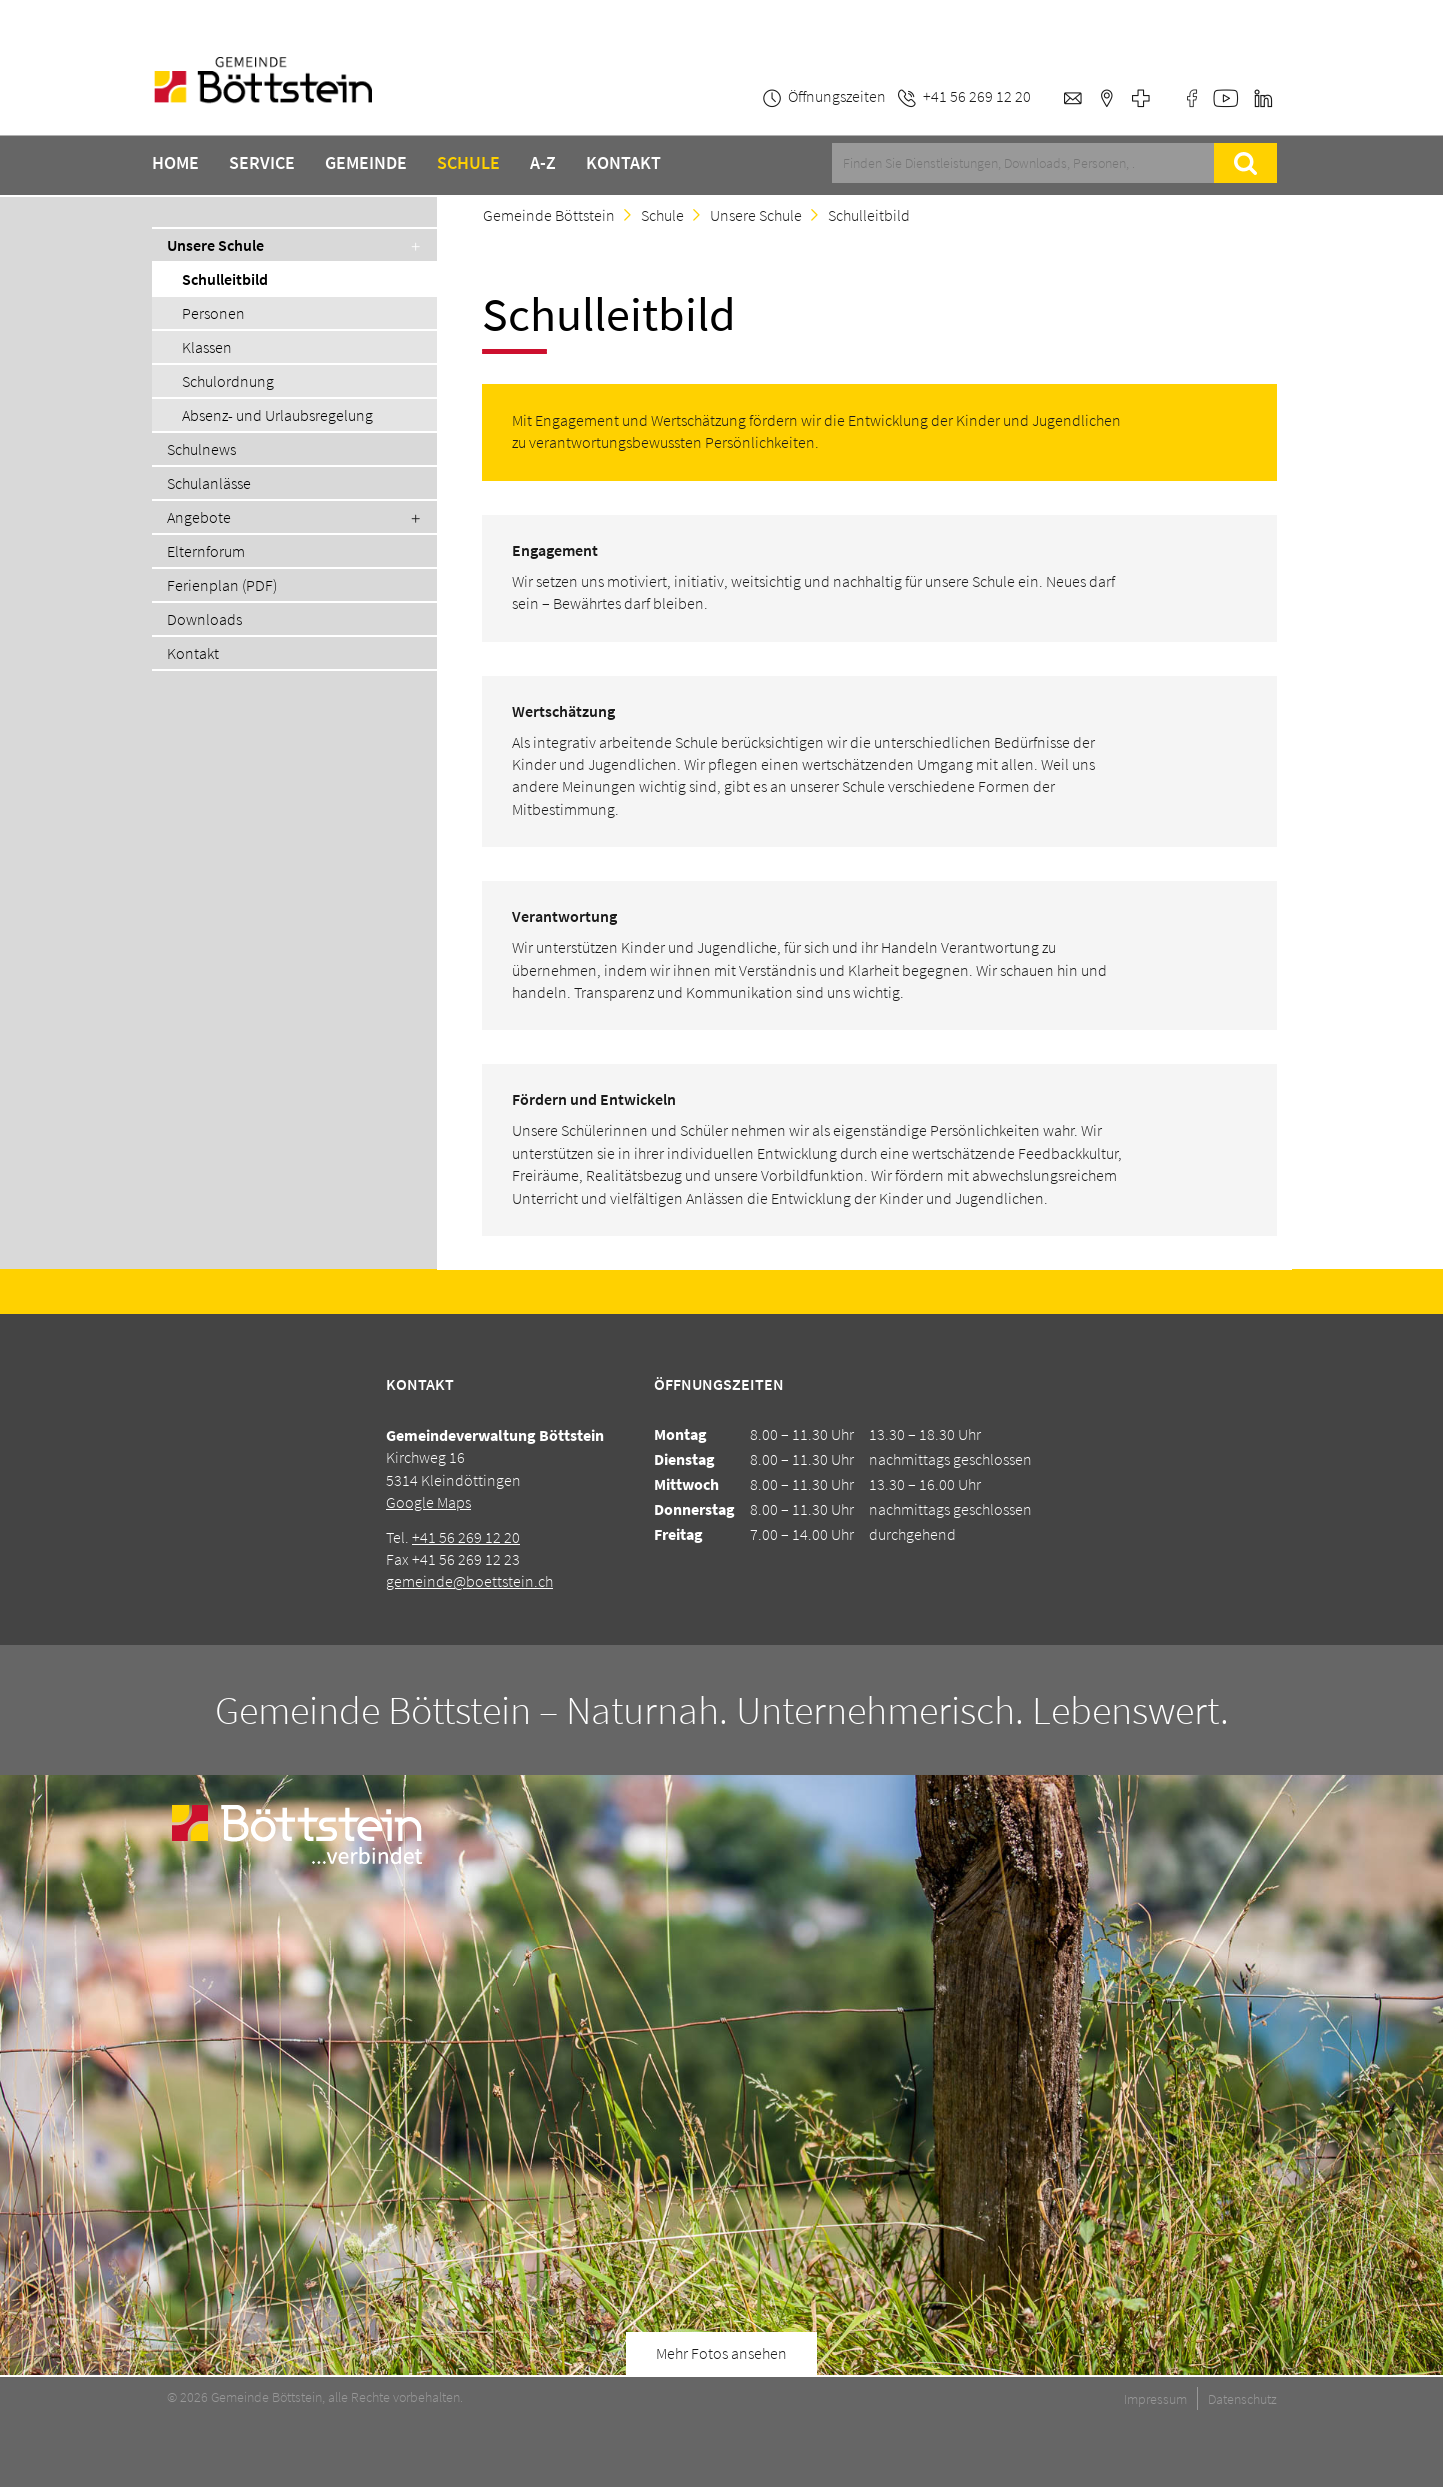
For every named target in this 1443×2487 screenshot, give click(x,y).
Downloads (204, 619)
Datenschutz (1242, 2399)
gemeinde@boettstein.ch (469, 1581)
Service (262, 163)
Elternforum (206, 551)
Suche (1245, 163)
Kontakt (623, 163)
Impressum (1155, 2399)
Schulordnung (228, 381)
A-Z (543, 163)
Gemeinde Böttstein (549, 215)
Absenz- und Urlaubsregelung (277, 415)
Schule (468, 163)
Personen (213, 313)
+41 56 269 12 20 (466, 1537)
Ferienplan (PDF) (222, 585)
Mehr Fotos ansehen (721, 2353)
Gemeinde (366, 163)
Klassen (207, 347)
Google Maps (428, 1502)
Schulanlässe (209, 483)
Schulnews (201, 449)
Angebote (199, 517)
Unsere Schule (215, 245)
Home (175, 163)
